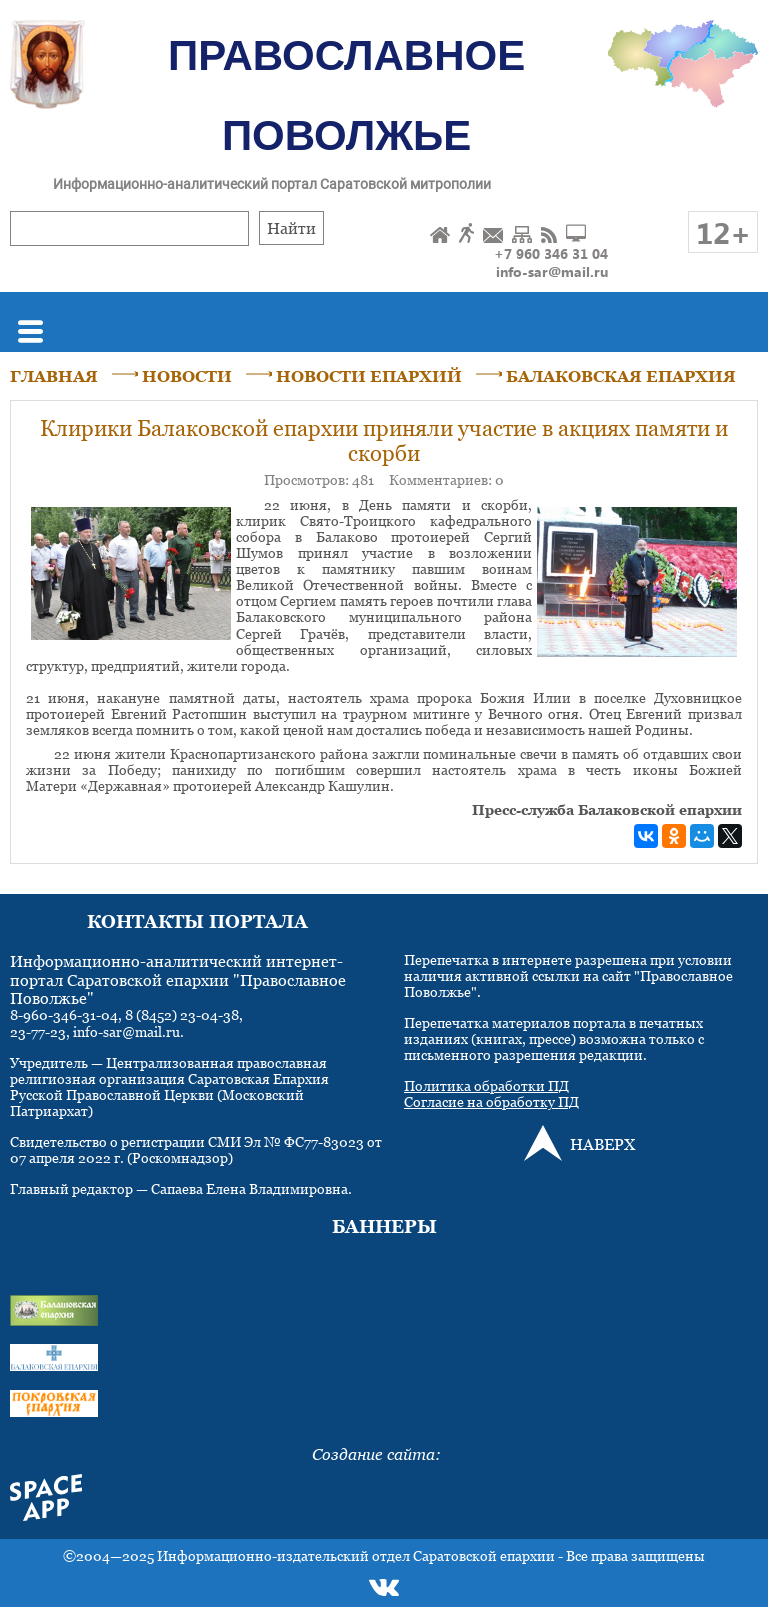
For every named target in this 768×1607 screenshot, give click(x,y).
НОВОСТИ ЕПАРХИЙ (369, 376)
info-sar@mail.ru (552, 271)
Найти (291, 228)
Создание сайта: (376, 1454)
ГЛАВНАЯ (54, 376)
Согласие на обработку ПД (491, 1101)
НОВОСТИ (187, 376)
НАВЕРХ (602, 1144)
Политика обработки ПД (486, 1085)
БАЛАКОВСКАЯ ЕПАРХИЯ (621, 376)
